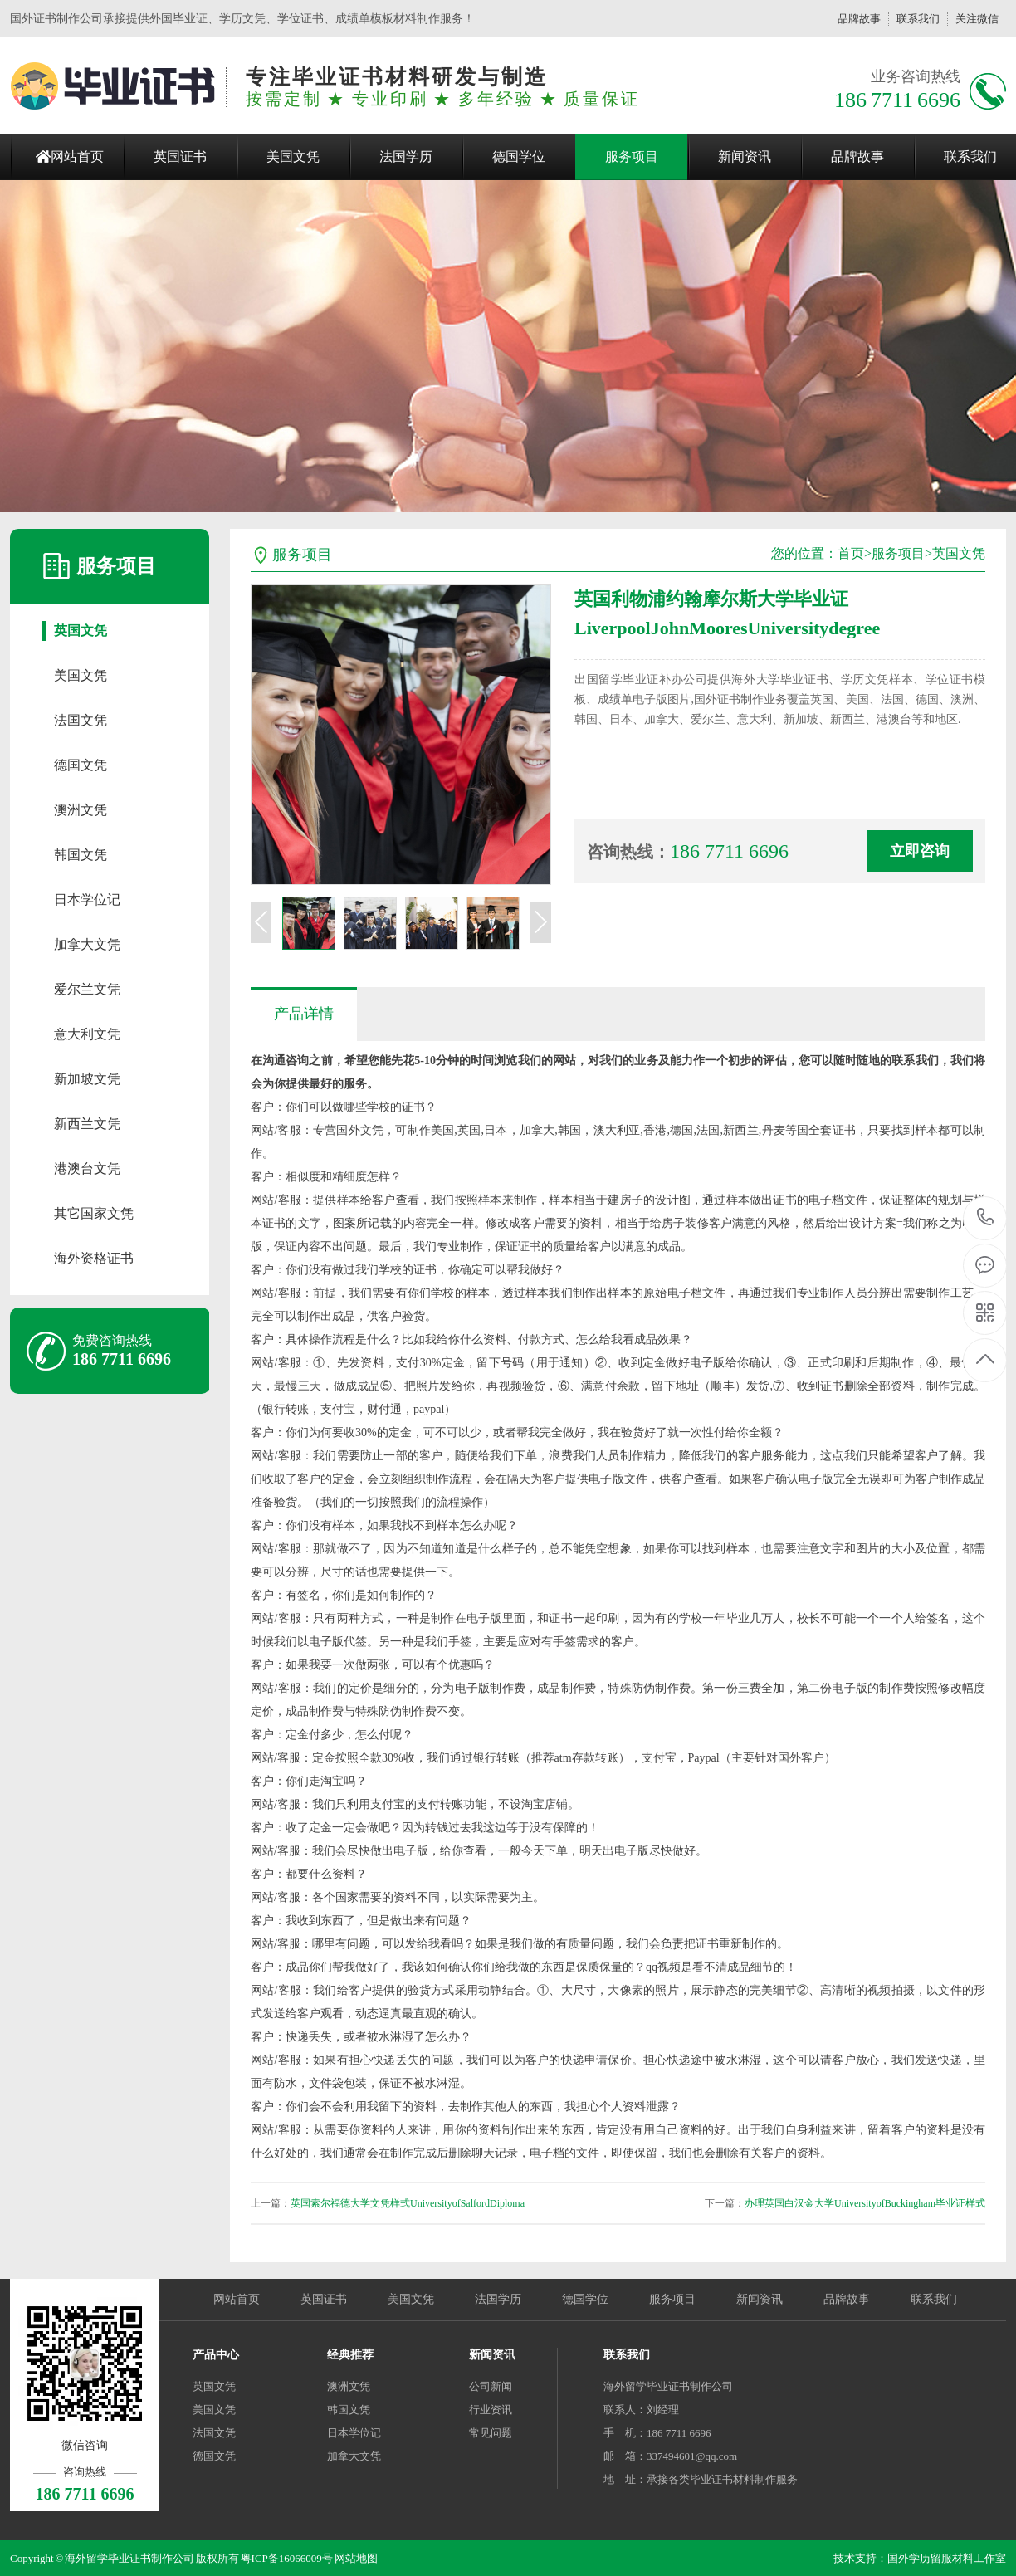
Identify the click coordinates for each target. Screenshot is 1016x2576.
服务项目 (631, 156)
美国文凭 (293, 156)
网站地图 (356, 2558)
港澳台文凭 (87, 1168)
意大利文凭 (87, 1034)
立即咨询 (920, 851)
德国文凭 (80, 765)
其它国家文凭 (94, 1213)
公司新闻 (490, 2386)
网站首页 (77, 156)
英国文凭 (80, 630)
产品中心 (216, 2355)
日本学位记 (87, 899)
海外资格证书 (94, 1258)
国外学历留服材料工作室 (946, 2558)
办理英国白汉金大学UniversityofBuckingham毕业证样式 (865, 2203)
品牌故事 (859, 18)
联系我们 (918, 18)
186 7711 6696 (986, 1218)
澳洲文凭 (80, 810)
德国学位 (518, 156)
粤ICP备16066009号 (287, 2558)
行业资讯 (490, 2409)
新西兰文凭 (87, 1124)
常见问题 (490, 2433)
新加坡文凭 (87, 1079)
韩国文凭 (80, 855)
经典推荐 (350, 2355)
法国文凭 (80, 720)
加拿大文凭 (87, 944)
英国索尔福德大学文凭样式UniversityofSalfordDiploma (408, 2203)
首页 (851, 553)
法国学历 (405, 156)
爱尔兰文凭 (87, 989)
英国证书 (180, 156)
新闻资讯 (744, 156)
